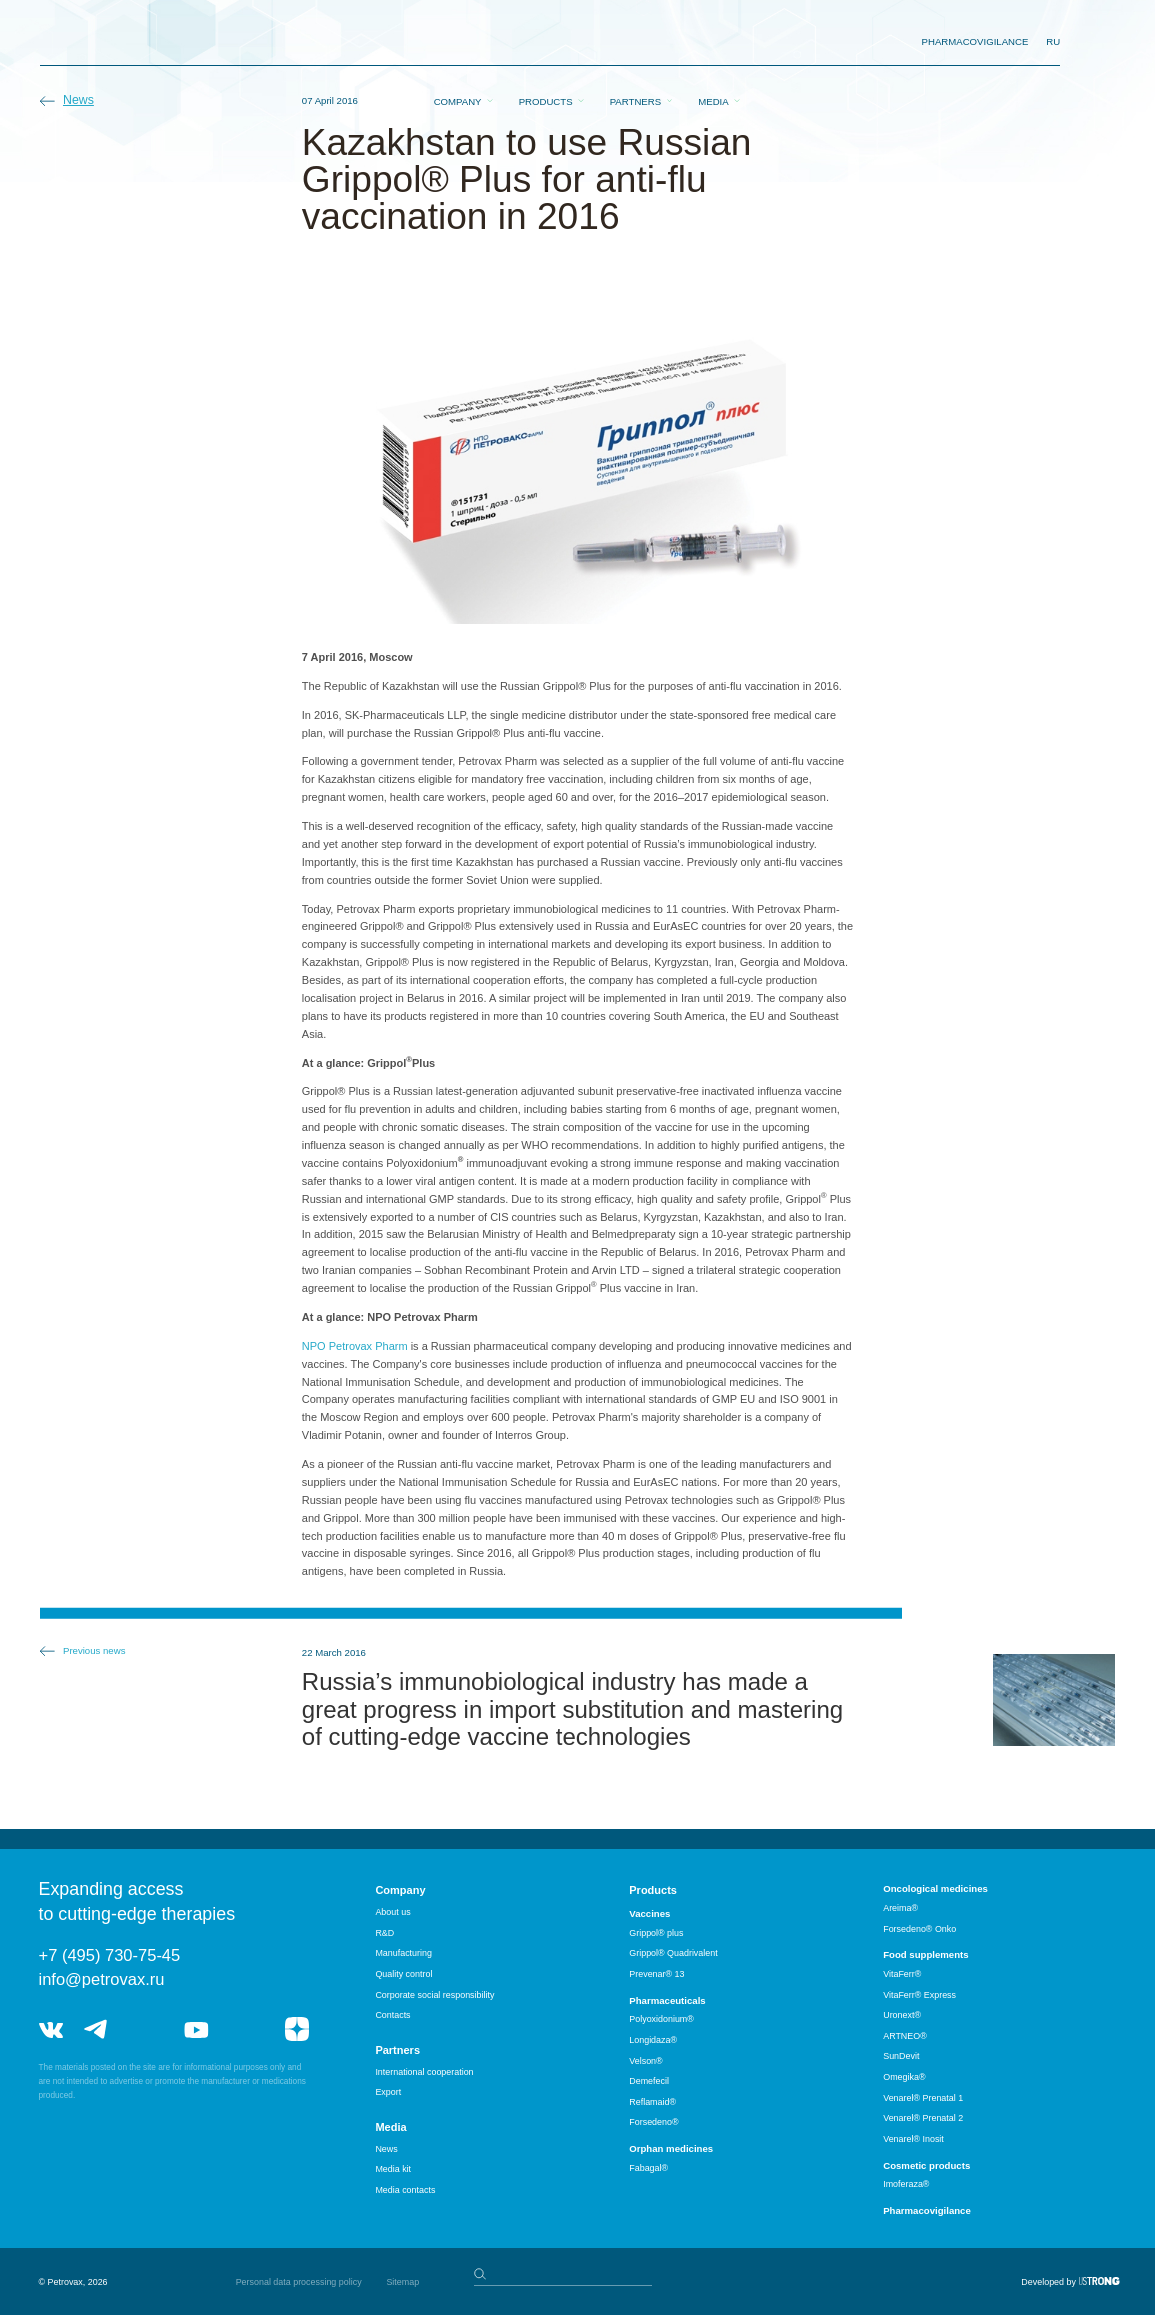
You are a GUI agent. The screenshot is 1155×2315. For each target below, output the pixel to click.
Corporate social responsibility (434, 1995)
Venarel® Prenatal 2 (923, 2118)
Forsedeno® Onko (919, 1929)
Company (458, 42)
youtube (196, 2029)
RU (1053, 41)
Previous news (94, 1650)
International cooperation (424, 2072)
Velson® (645, 2061)
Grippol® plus (656, 1933)
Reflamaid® (652, 2102)
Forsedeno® (653, 2122)
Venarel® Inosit (913, 2139)
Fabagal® (648, 2168)
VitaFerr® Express (919, 1995)
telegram (96, 2029)
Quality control (403, 1974)
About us (392, 1912)
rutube (246, 2029)
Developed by (1048, 2282)
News (78, 100)
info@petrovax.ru (102, 1979)
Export (388, 2092)
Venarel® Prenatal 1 (923, 2098)
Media (713, 42)
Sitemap (402, 2282)
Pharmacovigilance (927, 2210)
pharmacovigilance (975, 41)
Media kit (393, 2169)
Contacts (392, 2015)
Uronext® (902, 2015)
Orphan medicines (671, 2148)
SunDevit (901, 2056)
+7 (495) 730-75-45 (110, 1955)
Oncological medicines (935, 1888)
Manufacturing (403, 1953)
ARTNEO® (905, 2036)
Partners (635, 42)
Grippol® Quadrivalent (673, 1953)
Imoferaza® (906, 2184)
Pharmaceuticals (667, 2000)
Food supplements (925, 1954)
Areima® (900, 1908)
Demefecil (649, 2081)
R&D (384, 1933)
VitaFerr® (902, 1974)
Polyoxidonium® (661, 2019)
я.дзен (297, 2029)
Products (546, 42)
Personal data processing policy (299, 2282)
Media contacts (405, 2190)
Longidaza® (653, 2040)
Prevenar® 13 (656, 1974)
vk (51, 2029)
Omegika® (904, 2077)
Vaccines (649, 1913)
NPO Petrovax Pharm (355, 1346)
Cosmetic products (926, 2165)
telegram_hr (146, 2029)
